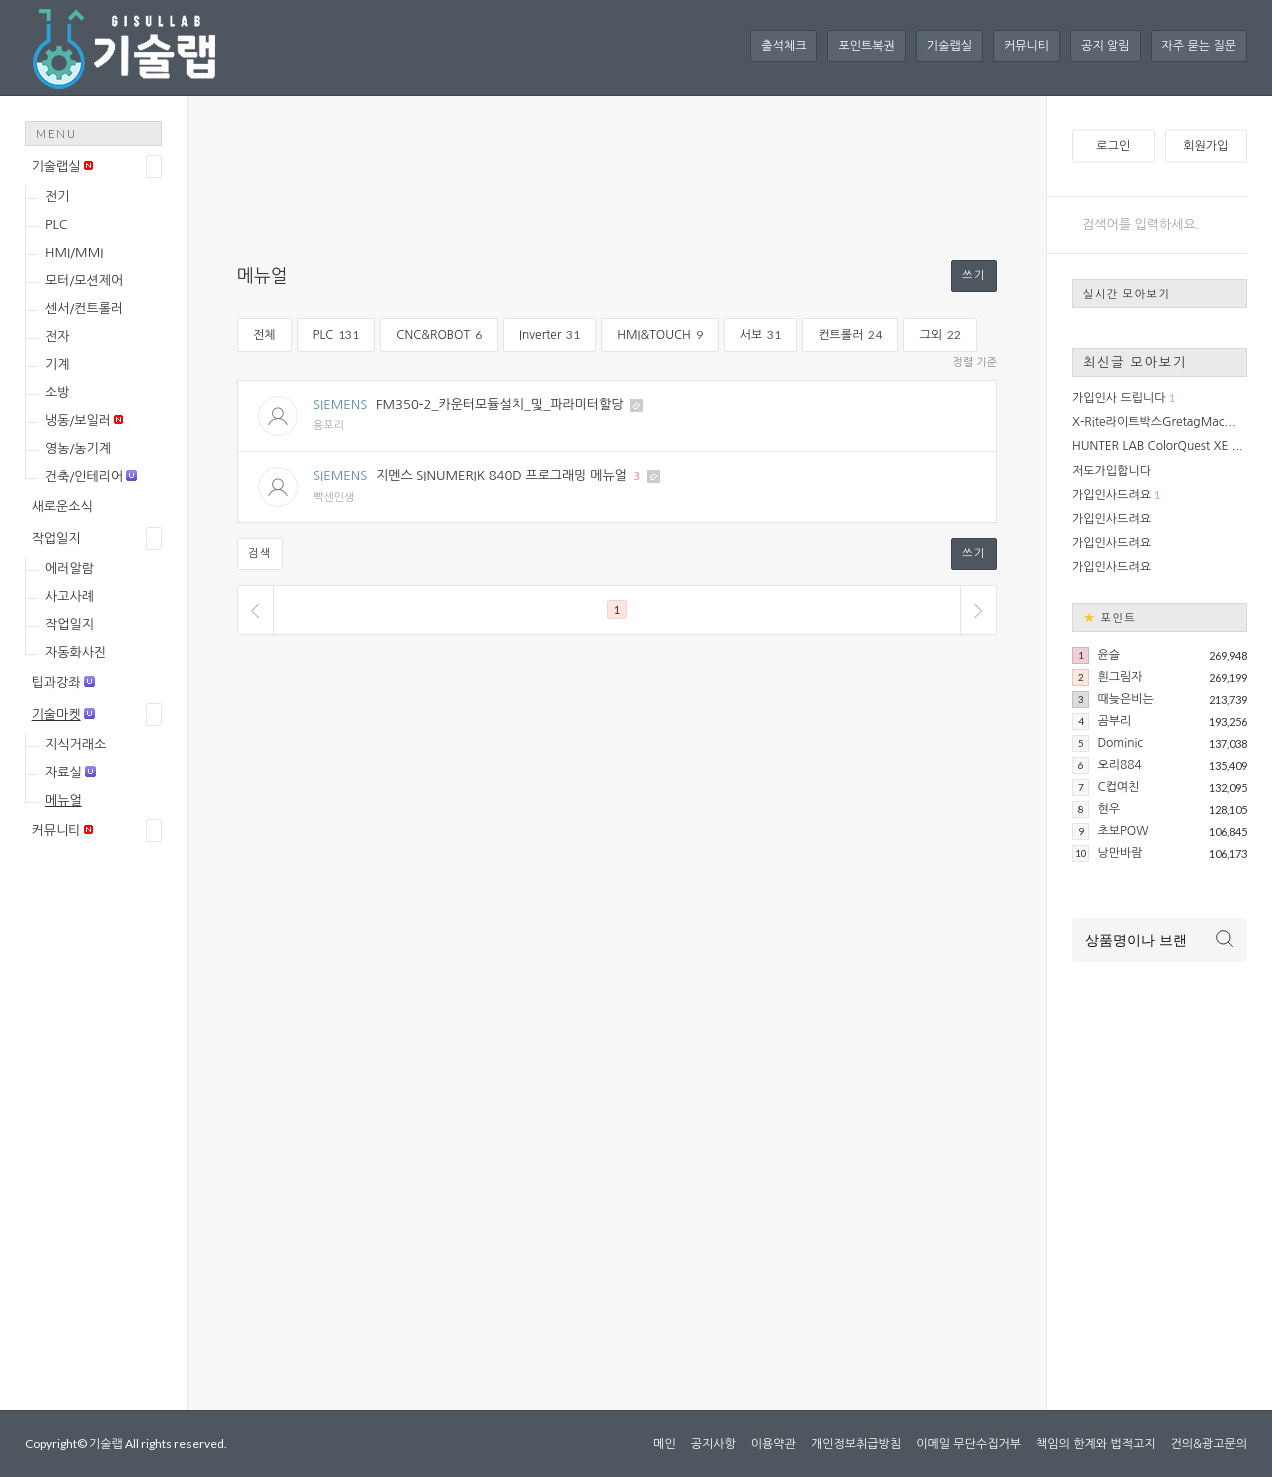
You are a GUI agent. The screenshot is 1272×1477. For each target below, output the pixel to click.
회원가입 (1205, 146)
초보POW (1122, 831)
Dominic (1120, 743)
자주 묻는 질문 (1199, 46)
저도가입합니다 (1111, 471)
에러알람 (69, 568)
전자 (57, 336)
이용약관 (773, 1444)
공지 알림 (1105, 46)
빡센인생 (333, 497)
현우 (1108, 809)
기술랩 (106, 1443)
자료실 (70, 772)
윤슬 (1108, 655)
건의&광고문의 (1209, 1444)
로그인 (1113, 146)
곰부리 (1114, 721)
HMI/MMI (74, 252)
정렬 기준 (975, 362)
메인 (664, 1444)
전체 (264, 335)
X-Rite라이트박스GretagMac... (1154, 422)
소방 (57, 392)
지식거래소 (75, 744)
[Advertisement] (105, 1172)
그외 (940, 334)
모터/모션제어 (84, 280)
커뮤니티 (1026, 46)
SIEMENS (340, 404)
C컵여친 (1118, 787)
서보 (761, 334)
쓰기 (974, 275)
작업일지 (56, 538)
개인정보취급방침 (856, 1444)
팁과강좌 (63, 682)
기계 (57, 364)
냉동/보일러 (84, 420)
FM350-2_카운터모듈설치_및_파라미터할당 (500, 404)
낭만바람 (1119, 853)
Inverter (549, 334)
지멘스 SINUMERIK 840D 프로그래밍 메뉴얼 (501, 475)
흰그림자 (1119, 677)
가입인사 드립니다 (1119, 398)
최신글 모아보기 (1135, 362)
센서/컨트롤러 (84, 308)
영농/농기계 (78, 448)
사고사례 (69, 596)
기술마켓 (63, 714)
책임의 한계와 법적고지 (1096, 1444)
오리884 (1119, 765)
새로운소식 (62, 506)
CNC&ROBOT (439, 334)
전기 (57, 196)
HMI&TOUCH (659, 334)
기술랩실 (949, 46)
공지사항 (713, 1444)
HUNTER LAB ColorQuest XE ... (1157, 446)
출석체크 (783, 46)
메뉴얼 (63, 800)
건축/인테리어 (91, 476)
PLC (56, 224)
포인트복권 (866, 46)
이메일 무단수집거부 (968, 1444)
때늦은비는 (1125, 699)
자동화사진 (75, 652)
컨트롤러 (850, 334)
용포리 (328, 425)
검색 (260, 553)
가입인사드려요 (1111, 495)
